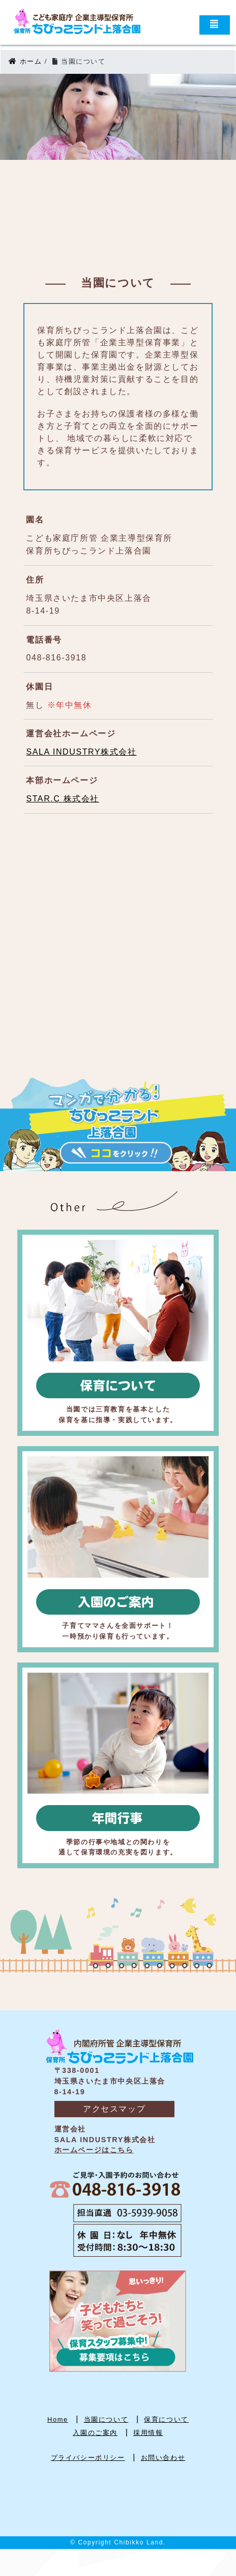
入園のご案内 (95, 2432)
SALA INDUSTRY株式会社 (81, 751)
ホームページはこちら (94, 2150)
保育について (166, 2419)
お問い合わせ (163, 2457)
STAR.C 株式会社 (62, 798)
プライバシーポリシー (88, 2457)
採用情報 (148, 2432)
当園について (106, 2419)
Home (57, 2419)
